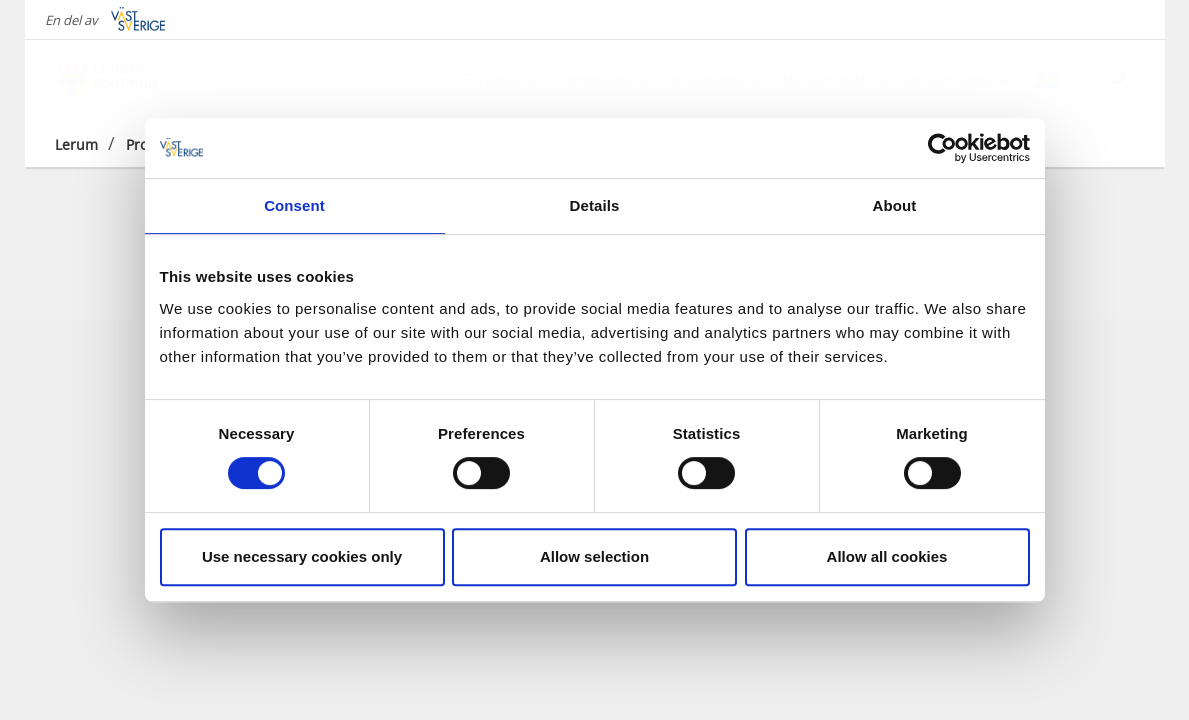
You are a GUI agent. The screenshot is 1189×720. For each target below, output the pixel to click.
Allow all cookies (887, 556)
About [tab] (895, 205)
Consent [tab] (294, 205)
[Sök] (1119, 79)
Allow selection (594, 556)
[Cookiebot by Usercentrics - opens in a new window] (942, 148)
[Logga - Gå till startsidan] (125, 80)
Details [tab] (595, 205)
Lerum (76, 144)
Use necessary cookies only (302, 556)
